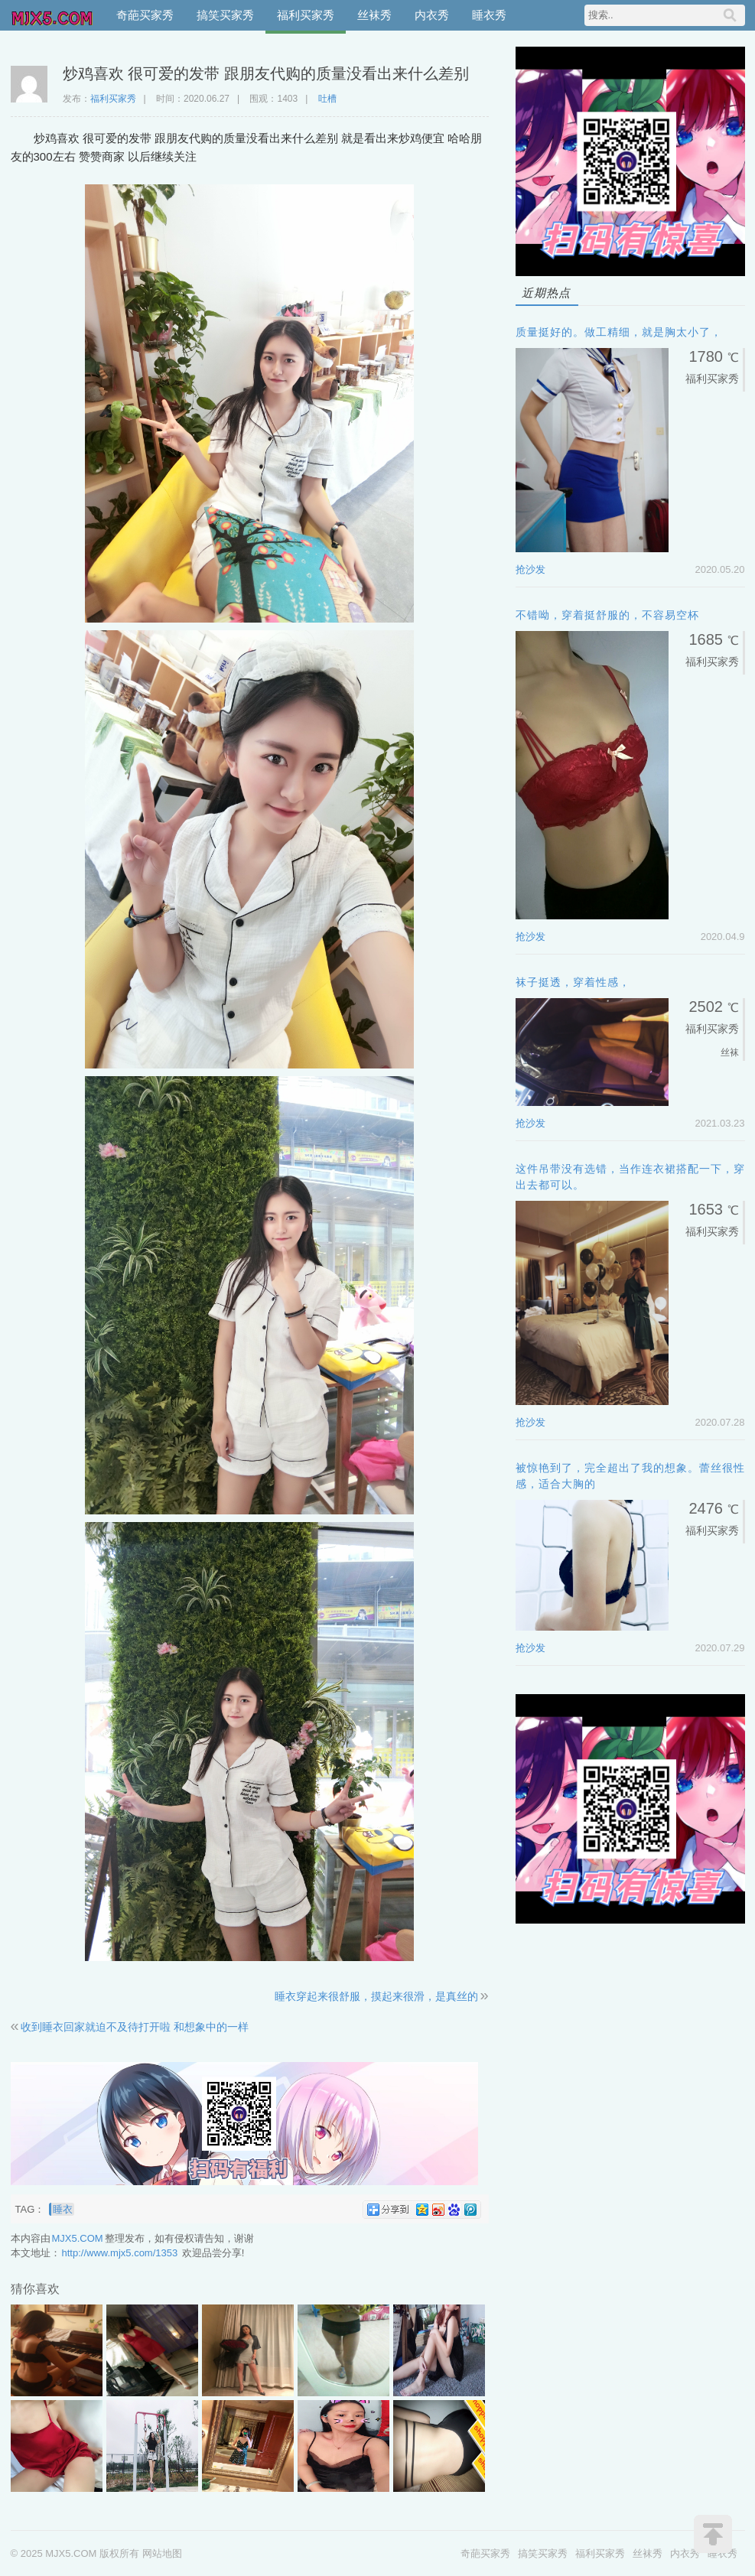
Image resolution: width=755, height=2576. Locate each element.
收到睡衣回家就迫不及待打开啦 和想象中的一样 (135, 2027)
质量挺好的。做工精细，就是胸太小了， (619, 332)
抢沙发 (530, 569)
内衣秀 (432, 14)
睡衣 (63, 2209)
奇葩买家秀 (145, 14)
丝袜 (730, 1052)
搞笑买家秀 (225, 14)
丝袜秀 (374, 14)
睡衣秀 (489, 14)
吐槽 (327, 98)
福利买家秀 (305, 14)
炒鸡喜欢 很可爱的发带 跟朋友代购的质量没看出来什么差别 (266, 73)
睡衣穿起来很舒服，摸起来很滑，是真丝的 (376, 1996)
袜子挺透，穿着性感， (573, 982)
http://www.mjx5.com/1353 (120, 2253)
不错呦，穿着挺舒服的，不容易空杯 (607, 615)
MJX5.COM (53, 15)
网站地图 (162, 2553)
